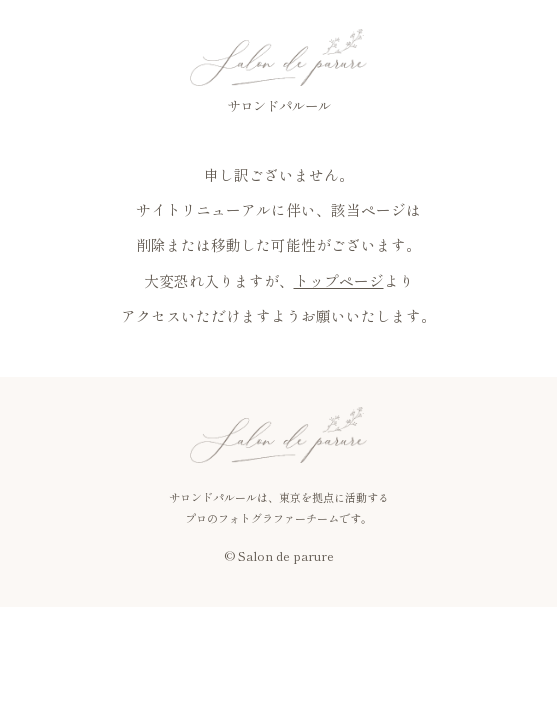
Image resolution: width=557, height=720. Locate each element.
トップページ (339, 280)
